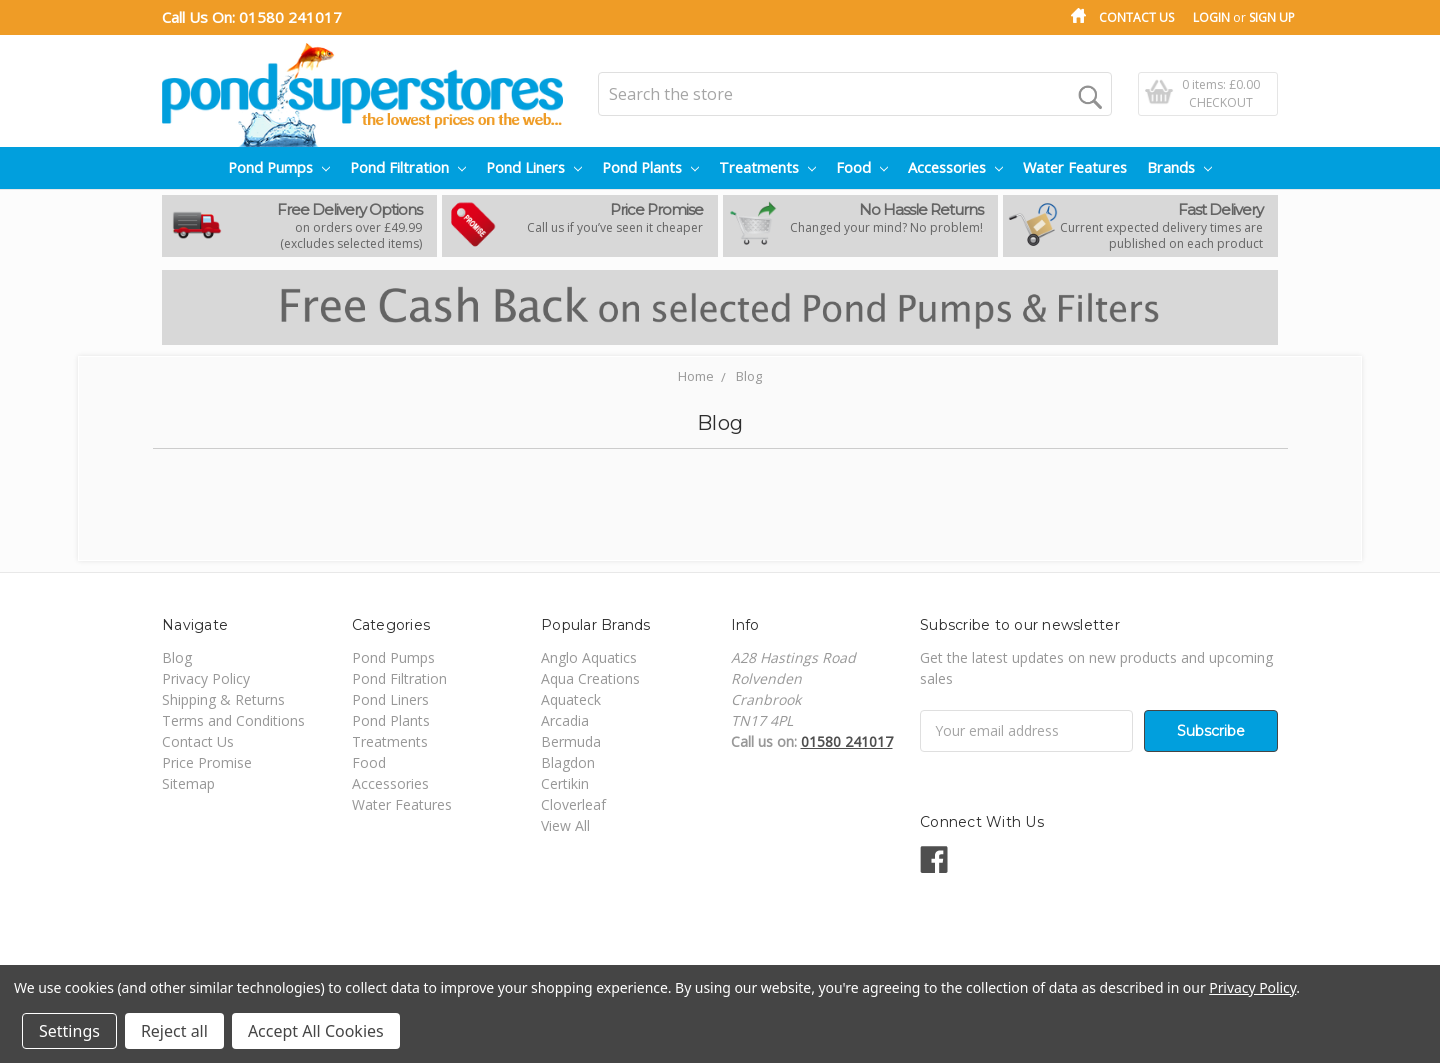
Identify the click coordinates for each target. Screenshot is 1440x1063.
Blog (749, 376)
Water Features (1075, 167)
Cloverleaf (573, 804)
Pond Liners (534, 167)
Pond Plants (650, 167)
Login (1211, 17)
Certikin (565, 783)
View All (565, 825)
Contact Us (1136, 17)
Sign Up (1272, 17)
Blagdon (568, 762)
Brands (1179, 167)
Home (696, 376)
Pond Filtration (408, 167)
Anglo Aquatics (589, 657)
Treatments (767, 167)
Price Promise (207, 762)
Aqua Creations (590, 678)
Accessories (955, 167)
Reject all (174, 1031)
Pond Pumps (279, 167)
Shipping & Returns (223, 699)
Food (862, 167)
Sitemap (188, 783)
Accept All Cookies (316, 1031)
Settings (69, 1031)
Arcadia (565, 720)
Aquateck (571, 699)
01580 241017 (290, 17)
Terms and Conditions (233, 720)
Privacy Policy (206, 678)
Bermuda (571, 741)
